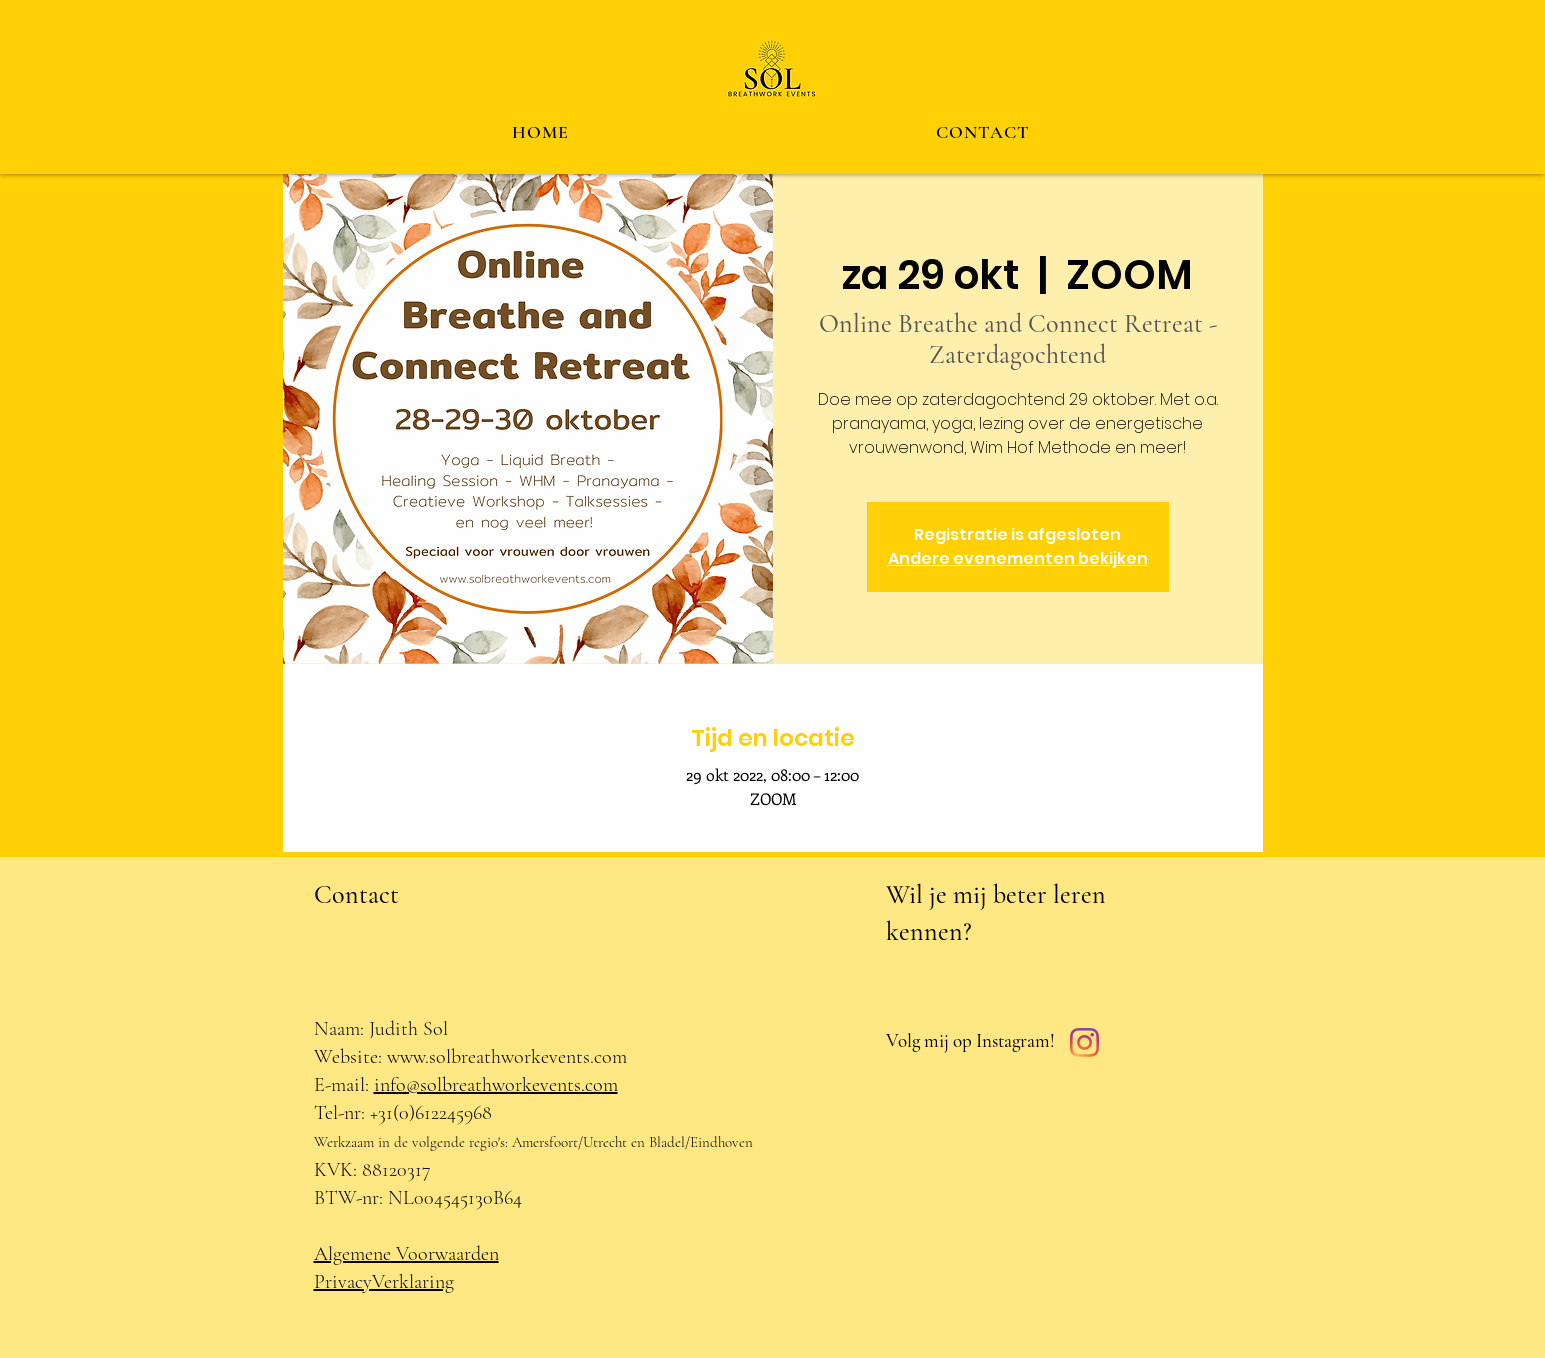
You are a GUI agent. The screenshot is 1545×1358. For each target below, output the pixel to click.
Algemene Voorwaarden (406, 1254)
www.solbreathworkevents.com (507, 1057)
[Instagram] (1084, 1042)
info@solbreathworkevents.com (496, 1085)
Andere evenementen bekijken (1018, 558)
